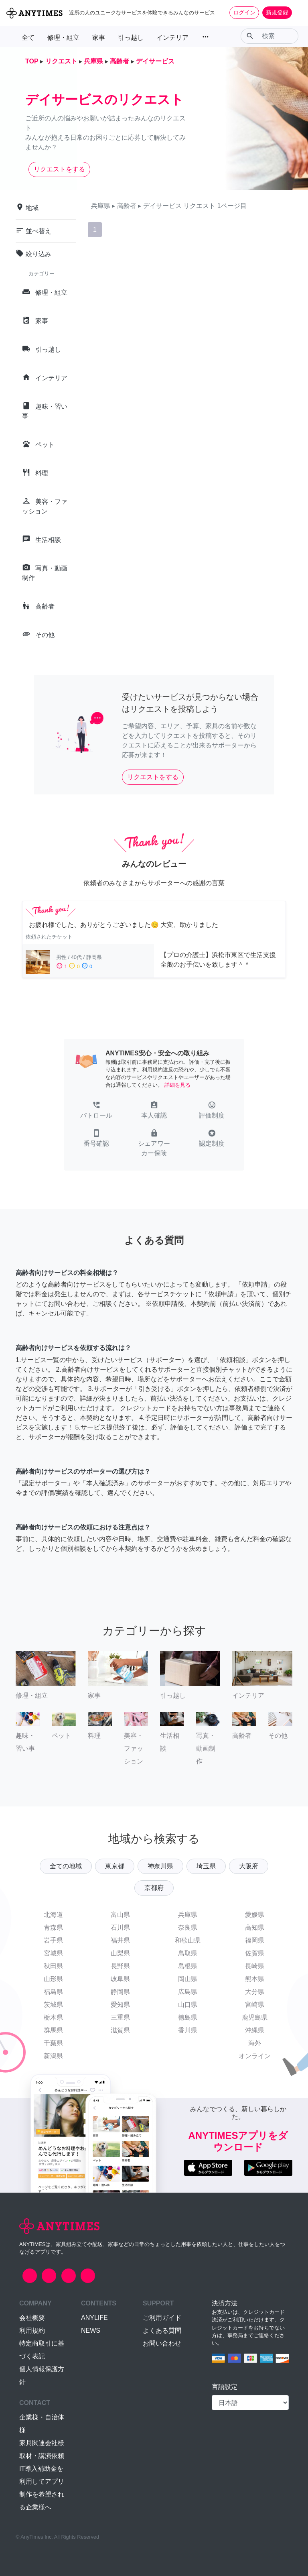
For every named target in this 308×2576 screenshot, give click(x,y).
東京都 (114, 1866)
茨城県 (53, 2004)
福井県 (120, 1940)
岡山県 (187, 1978)
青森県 (53, 1927)
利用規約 (32, 2330)
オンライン (255, 2056)
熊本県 (254, 1978)
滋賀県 (120, 2030)
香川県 (187, 2030)
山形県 (53, 1978)
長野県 (120, 1966)
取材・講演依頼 (41, 2455)
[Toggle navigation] (297, 12)
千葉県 (53, 2043)
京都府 (154, 1887)
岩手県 (53, 1940)
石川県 (120, 1927)
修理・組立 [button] (63, 37)
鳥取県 (187, 1953)
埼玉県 (206, 1866)
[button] (96, 1110)
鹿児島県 (254, 2017)
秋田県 (53, 1966)
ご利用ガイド (162, 2317)
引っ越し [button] (131, 37)
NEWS (90, 2330)
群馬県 (53, 2030)
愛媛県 (254, 1914)
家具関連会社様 (41, 2443)
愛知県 (120, 2004)
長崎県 (254, 1966)
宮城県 (53, 1953)
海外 (254, 2043)
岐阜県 (120, 1978)
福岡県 (254, 1940)
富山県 (120, 1914)
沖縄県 (254, 2030)
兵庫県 (187, 1914)
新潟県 (53, 2056)
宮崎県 (254, 2004)
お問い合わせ (162, 2343)
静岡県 (120, 1991)
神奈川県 (160, 1866)
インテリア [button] (172, 37)
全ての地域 (66, 1866)
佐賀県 (254, 1953)
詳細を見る (177, 1085)
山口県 (187, 2004)
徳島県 (187, 2017)
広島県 (187, 1991)
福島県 (53, 1991)
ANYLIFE (94, 2317)
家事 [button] (98, 37)
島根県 (187, 1966)
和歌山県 (188, 1940)
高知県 (254, 1927)
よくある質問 (162, 2330)
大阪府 (248, 1866)
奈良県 (187, 1927)
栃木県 (53, 2017)
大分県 (254, 1991)
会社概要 (32, 2317)
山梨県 (120, 1953)
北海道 (53, 1914)
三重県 (120, 2017)
